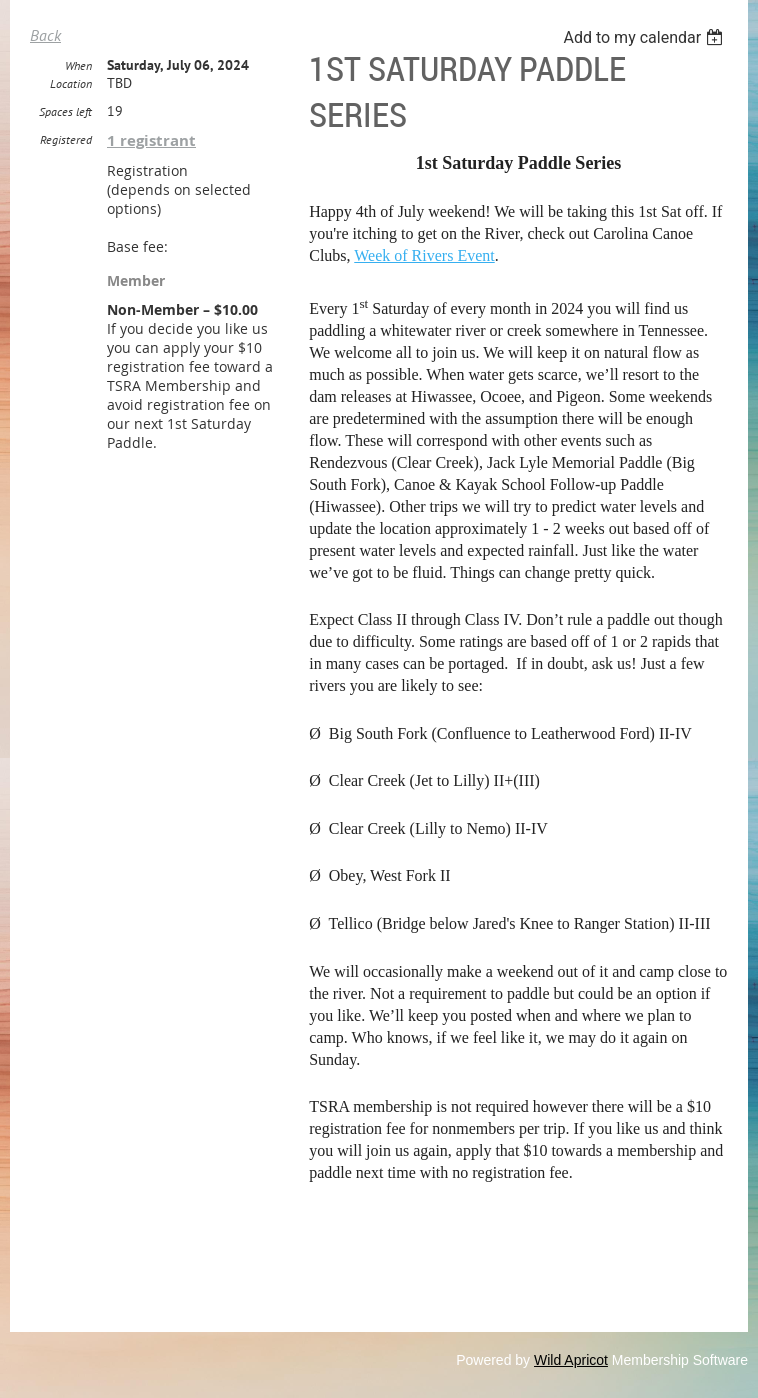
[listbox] (645, 37)
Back (45, 35)
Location (71, 83)
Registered (66, 139)
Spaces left (65, 111)
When (78, 65)
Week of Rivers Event (424, 255)
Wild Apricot (571, 1360)
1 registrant (151, 140)
